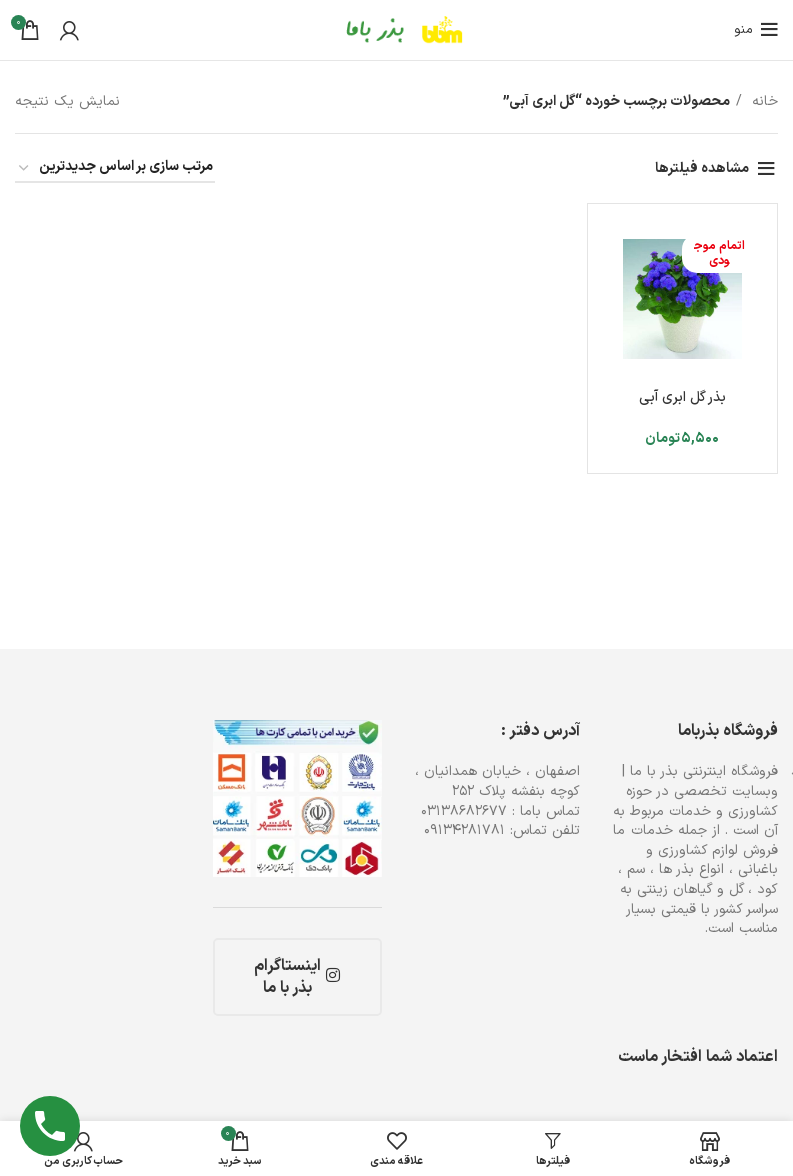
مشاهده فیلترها (702, 168)
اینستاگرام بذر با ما (297, 977)
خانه (762, 101)
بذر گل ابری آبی (682, 397)
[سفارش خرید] (115, 168)
